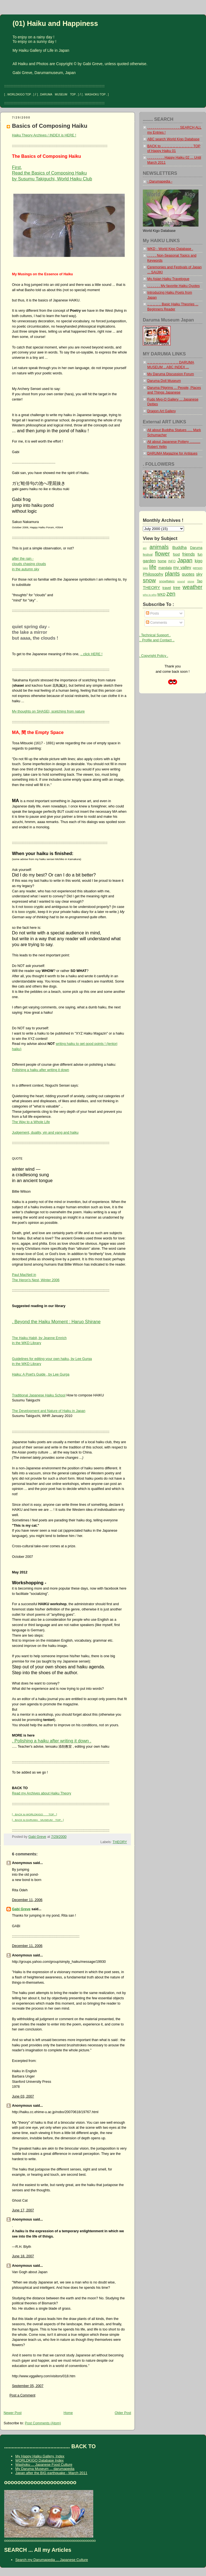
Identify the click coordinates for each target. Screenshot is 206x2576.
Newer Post (12, 2413)
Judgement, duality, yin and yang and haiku (45, 1132)
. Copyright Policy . (153, 656)
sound (181, 581)
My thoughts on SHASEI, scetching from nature (48, 711)
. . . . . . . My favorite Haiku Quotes (173, 286)
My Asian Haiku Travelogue (168, 279)
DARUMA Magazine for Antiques (172, 453)
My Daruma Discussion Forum (170, 374)
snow (149, 580)
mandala (165, 568)
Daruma (196, 548)
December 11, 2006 (27, 1900)
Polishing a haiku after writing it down (40, 1070)
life (152, 567)
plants (172, 574)
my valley (182, 567)
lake (145, 567)
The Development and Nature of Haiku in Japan (48, 1411)
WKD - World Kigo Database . (170, 249)
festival (148, 554)
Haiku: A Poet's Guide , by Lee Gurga (40, 1374)
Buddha (179, 547)
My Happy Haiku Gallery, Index (39, 2456)
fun (200, 554)
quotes (188, 574)
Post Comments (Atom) (43, 2423)
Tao (199, 581)
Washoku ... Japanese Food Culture (43, 2464)
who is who (149, 594)
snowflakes (167, 581)
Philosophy (153, 574)
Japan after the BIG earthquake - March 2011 (51, 2473)
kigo (198, 560)
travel (167, 588)
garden (149, 560)
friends (188, 554)
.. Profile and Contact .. (157, 640)
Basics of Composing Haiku (49, 125)
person (197, 567)
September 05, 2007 (27, 2386)
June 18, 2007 (23, 2256)
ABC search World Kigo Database (173, 139)
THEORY (119, 1842)
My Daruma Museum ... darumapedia (44, 2469)
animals (159, 547)
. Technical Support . (155, 635)
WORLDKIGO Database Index (39, 2460)
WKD (161, 594)
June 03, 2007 (23, 2096)
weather (192, 587)
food (176, 554)
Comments (156, 623)
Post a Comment (22, 2395)
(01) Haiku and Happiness (55, 23)
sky (199, 574)
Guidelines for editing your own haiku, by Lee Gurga (52, 1359)
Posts (152, 613)
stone (190, 581)
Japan (184, 560)
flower (162, 554)
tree (176, 587)
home (162, 561)
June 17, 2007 (23, 2210)
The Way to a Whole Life (31, 1122)
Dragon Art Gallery (161, 411)
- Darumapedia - (159, 181)
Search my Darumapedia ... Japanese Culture (51, 2560)
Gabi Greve (21, 1909)
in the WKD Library (26, 1343)
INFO (172, 561)
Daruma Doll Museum (164, 381)
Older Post (123, 2413)
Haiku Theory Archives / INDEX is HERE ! (44, 135)
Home (68, 2413)
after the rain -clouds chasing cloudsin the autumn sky (29, 564)
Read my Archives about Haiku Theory (41, 1793)
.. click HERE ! (91, 654)
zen (170, 594)
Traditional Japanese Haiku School (38, 1395)
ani (144, 547)
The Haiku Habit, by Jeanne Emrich (39, 1338)
